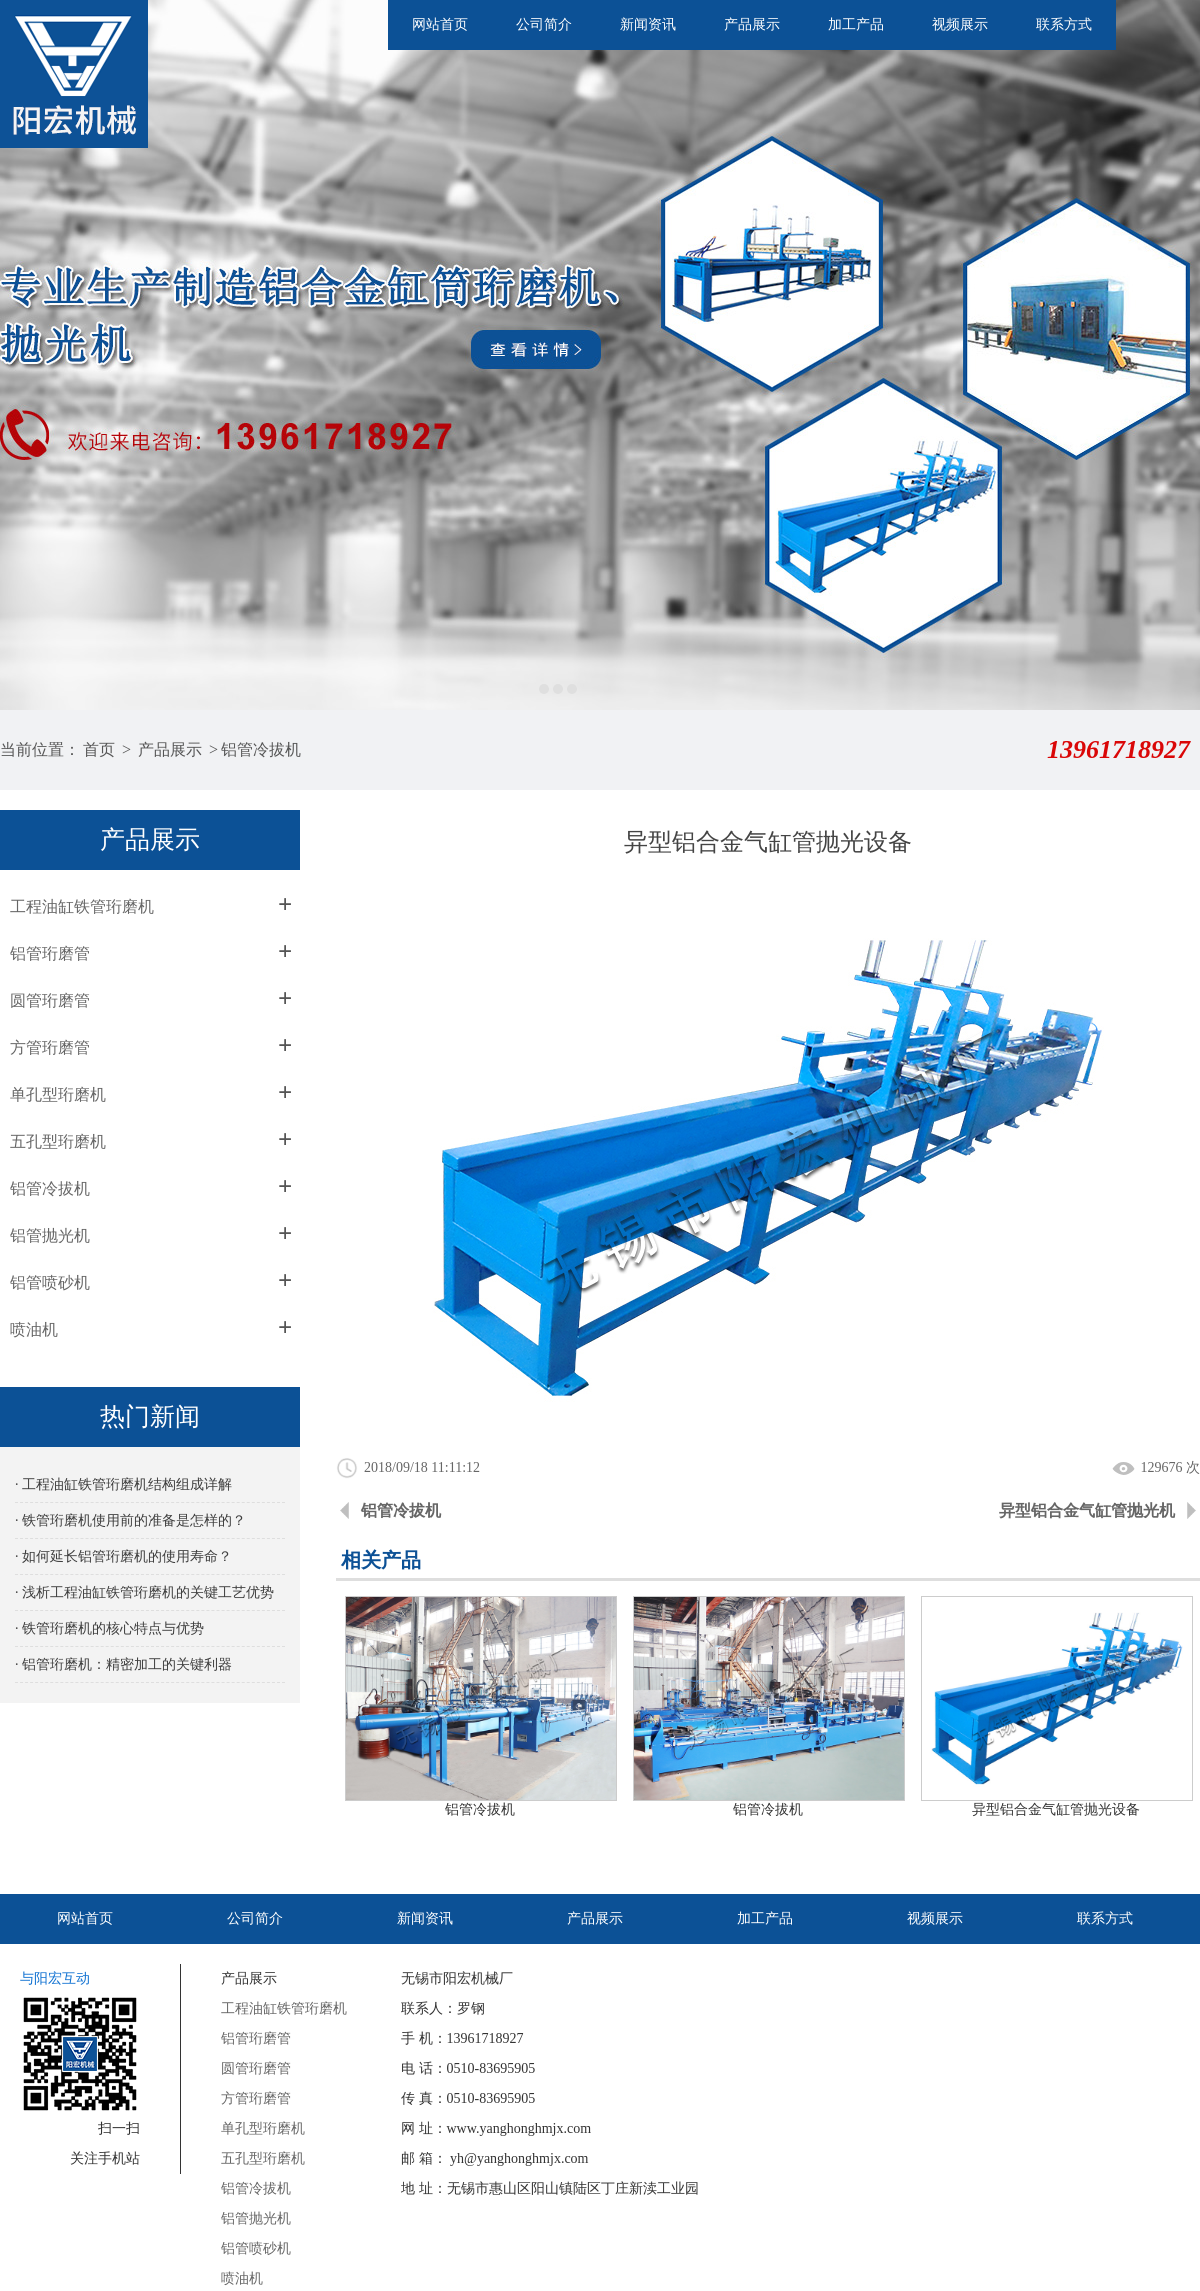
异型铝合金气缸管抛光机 (1087, 1510)
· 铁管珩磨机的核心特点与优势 (109, 1628)
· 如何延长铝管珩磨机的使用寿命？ (123, 1556)
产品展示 (752, 24)
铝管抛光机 (50, 1235)
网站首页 (440, 24)
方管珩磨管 (50, 1047)
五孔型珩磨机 (58, 1141)
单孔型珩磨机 (58, 1094)
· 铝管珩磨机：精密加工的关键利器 (123, 1664)
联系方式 (1064, 24)
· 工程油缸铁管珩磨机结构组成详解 (123, 1484)
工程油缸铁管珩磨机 (82, 906)
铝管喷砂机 (50, 1282)
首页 (99, 749)
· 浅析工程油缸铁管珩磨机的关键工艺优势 (144, 1592)
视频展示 (960, 24)
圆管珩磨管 (50, 1000)
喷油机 (34, 1329)
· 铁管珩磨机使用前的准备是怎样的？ (130, 1520)
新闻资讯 (648, 24)
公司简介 (544, 24)
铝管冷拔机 (261, 749)
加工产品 (856, 24)
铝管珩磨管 (50, 953)
